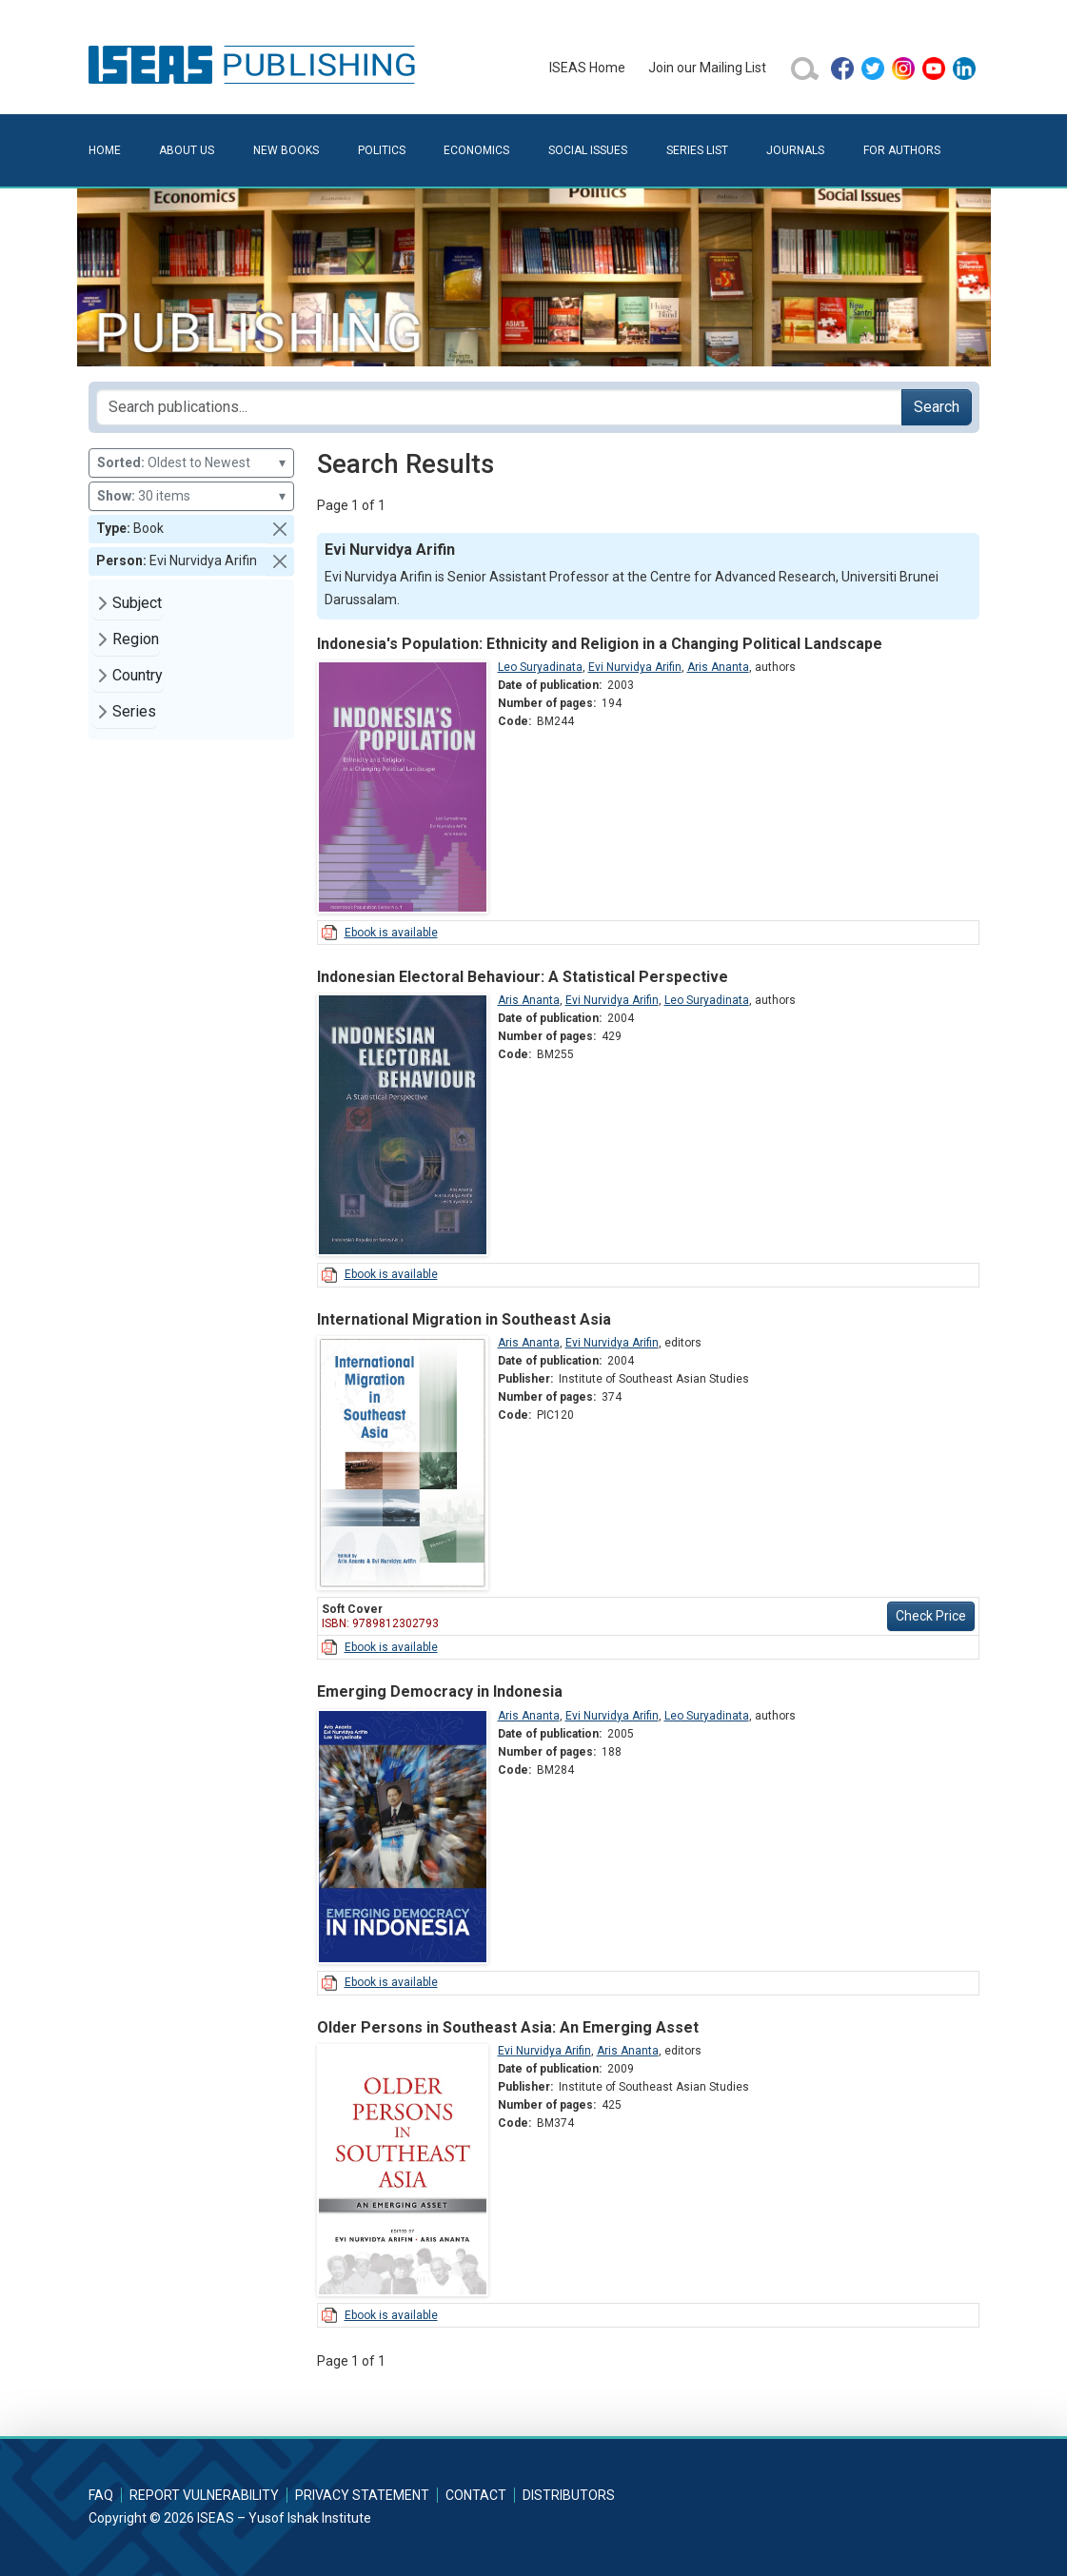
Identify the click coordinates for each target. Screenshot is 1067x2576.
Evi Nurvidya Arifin (635, 667)
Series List (697, 150)
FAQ (101, 2495)
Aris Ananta (718, 667)
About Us (186, 150)
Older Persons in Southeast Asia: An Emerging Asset (508, 2027)
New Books (286, 150)
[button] (280, 529)
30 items (191, 496)
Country (137, 675)
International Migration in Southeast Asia (464, 1319)
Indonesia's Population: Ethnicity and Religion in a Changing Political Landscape (599, 644)
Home (105, 150)
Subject (137, 603)
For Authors (901, 150)
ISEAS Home (587, 67)
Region (135, 639)
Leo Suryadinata (540, 667)
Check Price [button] (931, 1615)
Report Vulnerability (204, 2495)
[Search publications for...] (499, 407)
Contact (475, 2495)
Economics (476, 150)
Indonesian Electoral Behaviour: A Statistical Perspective (522, 977)
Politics (381, 150)
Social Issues (587, 150)
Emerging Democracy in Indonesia (440, 1691)
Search (936, 407)
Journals (795, 150)
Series (134, 711)
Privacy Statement (362, 2495)
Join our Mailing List (707, 67)
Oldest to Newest (191, 463)
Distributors (569, 2495)
